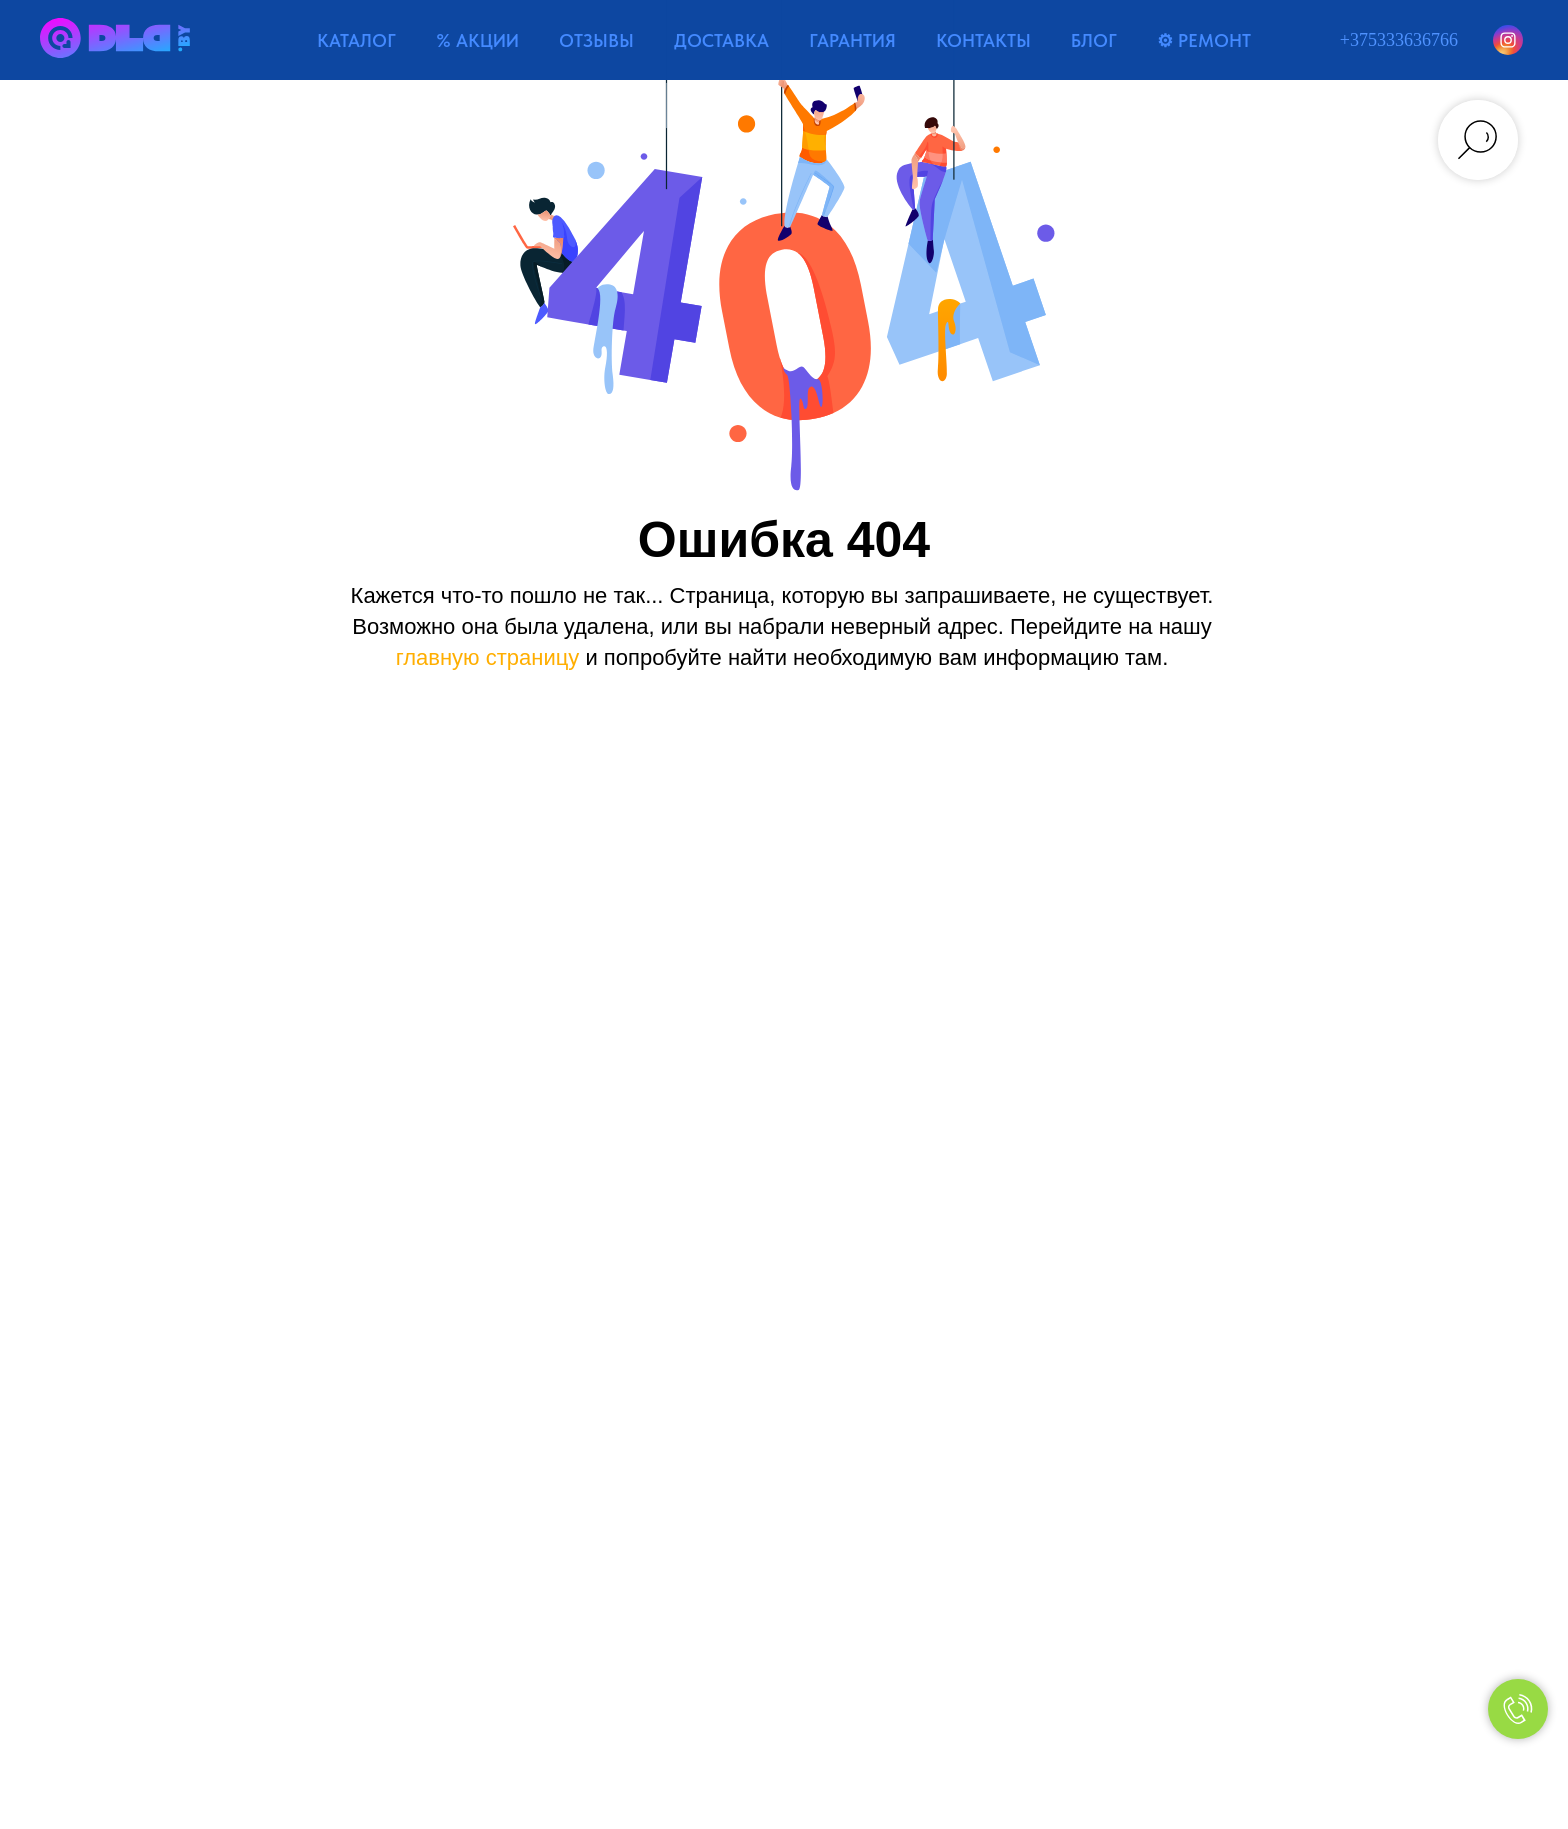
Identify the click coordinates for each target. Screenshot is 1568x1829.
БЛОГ (1094, 40)
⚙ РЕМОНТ (1204, 40)
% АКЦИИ (477, 40)
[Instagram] (1508, 40)
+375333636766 (1399, 40)
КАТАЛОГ (356, 40)
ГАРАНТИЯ (852, 40)
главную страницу (488, 657)
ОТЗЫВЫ (596, 40)
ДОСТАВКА (721, 40)
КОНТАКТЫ (983, 40)
